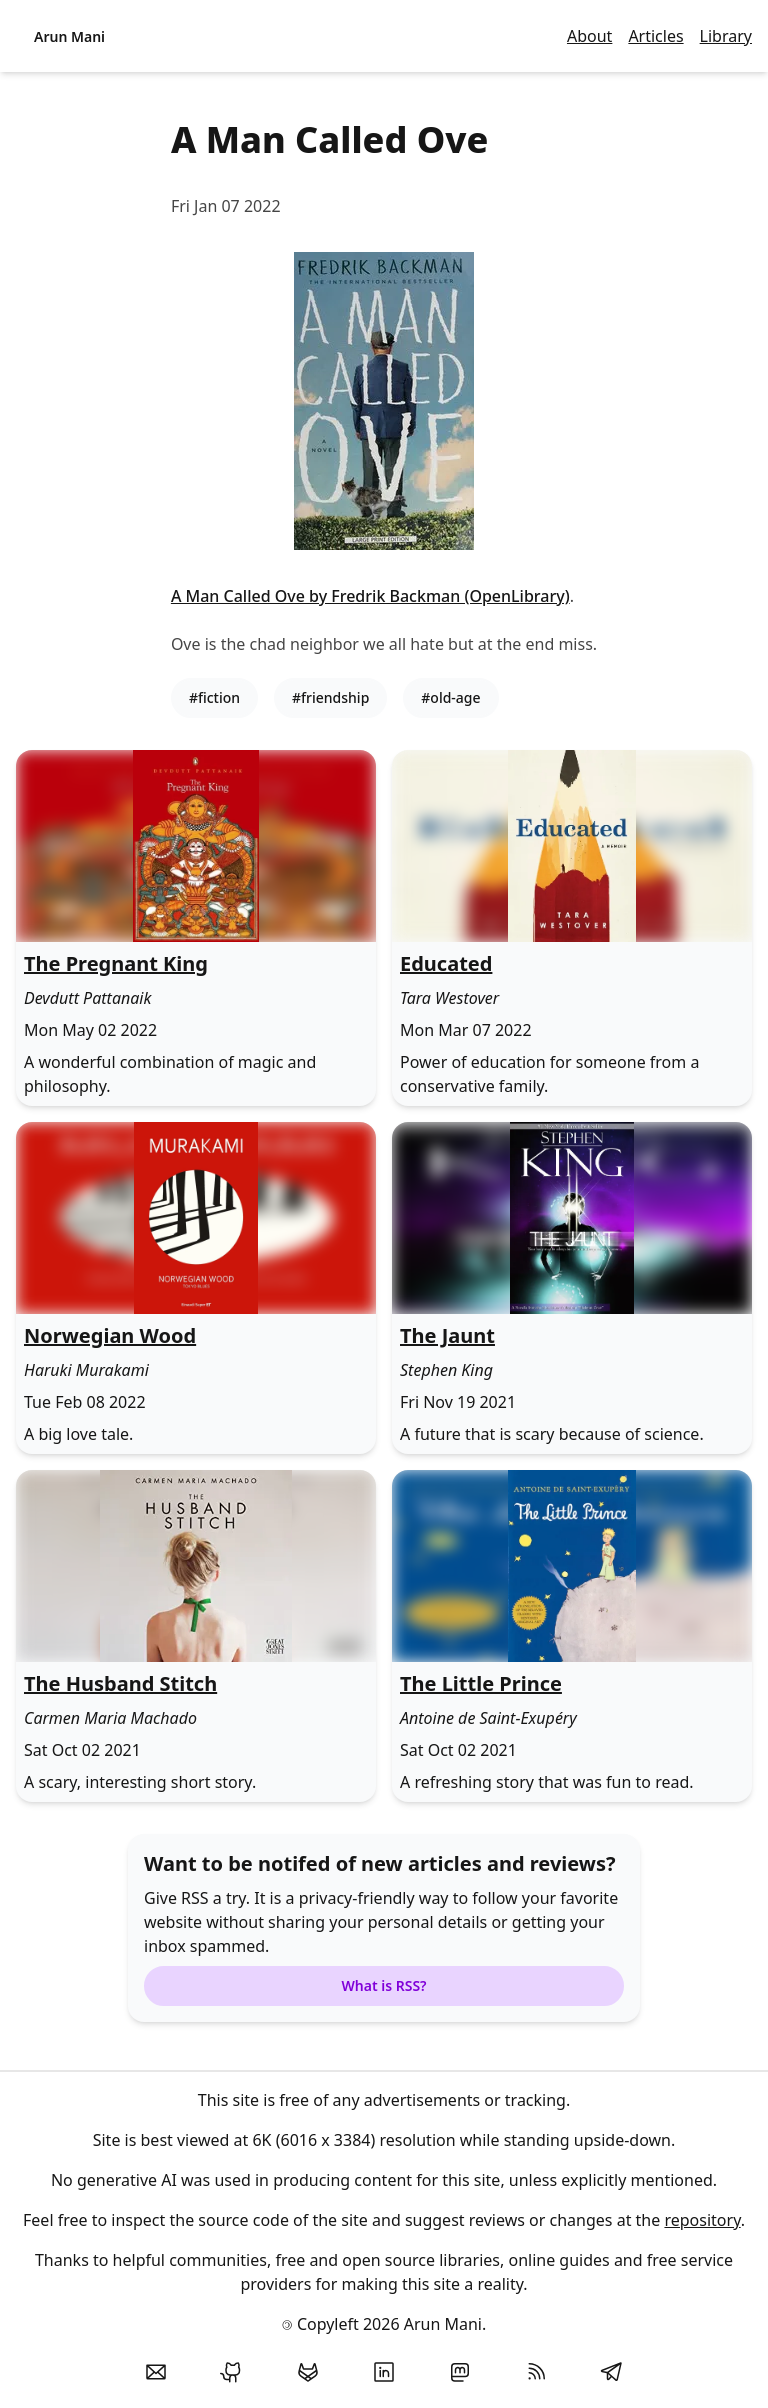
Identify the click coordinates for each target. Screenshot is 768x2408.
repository (702, 2220)
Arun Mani (69, 36)
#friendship (330, 697)
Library (726, 36)
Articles (655, 36)
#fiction (214, 697)
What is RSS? (383, 1985)
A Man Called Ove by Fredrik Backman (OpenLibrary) (370, 596)
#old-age (450, 697)
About (589, 36)
